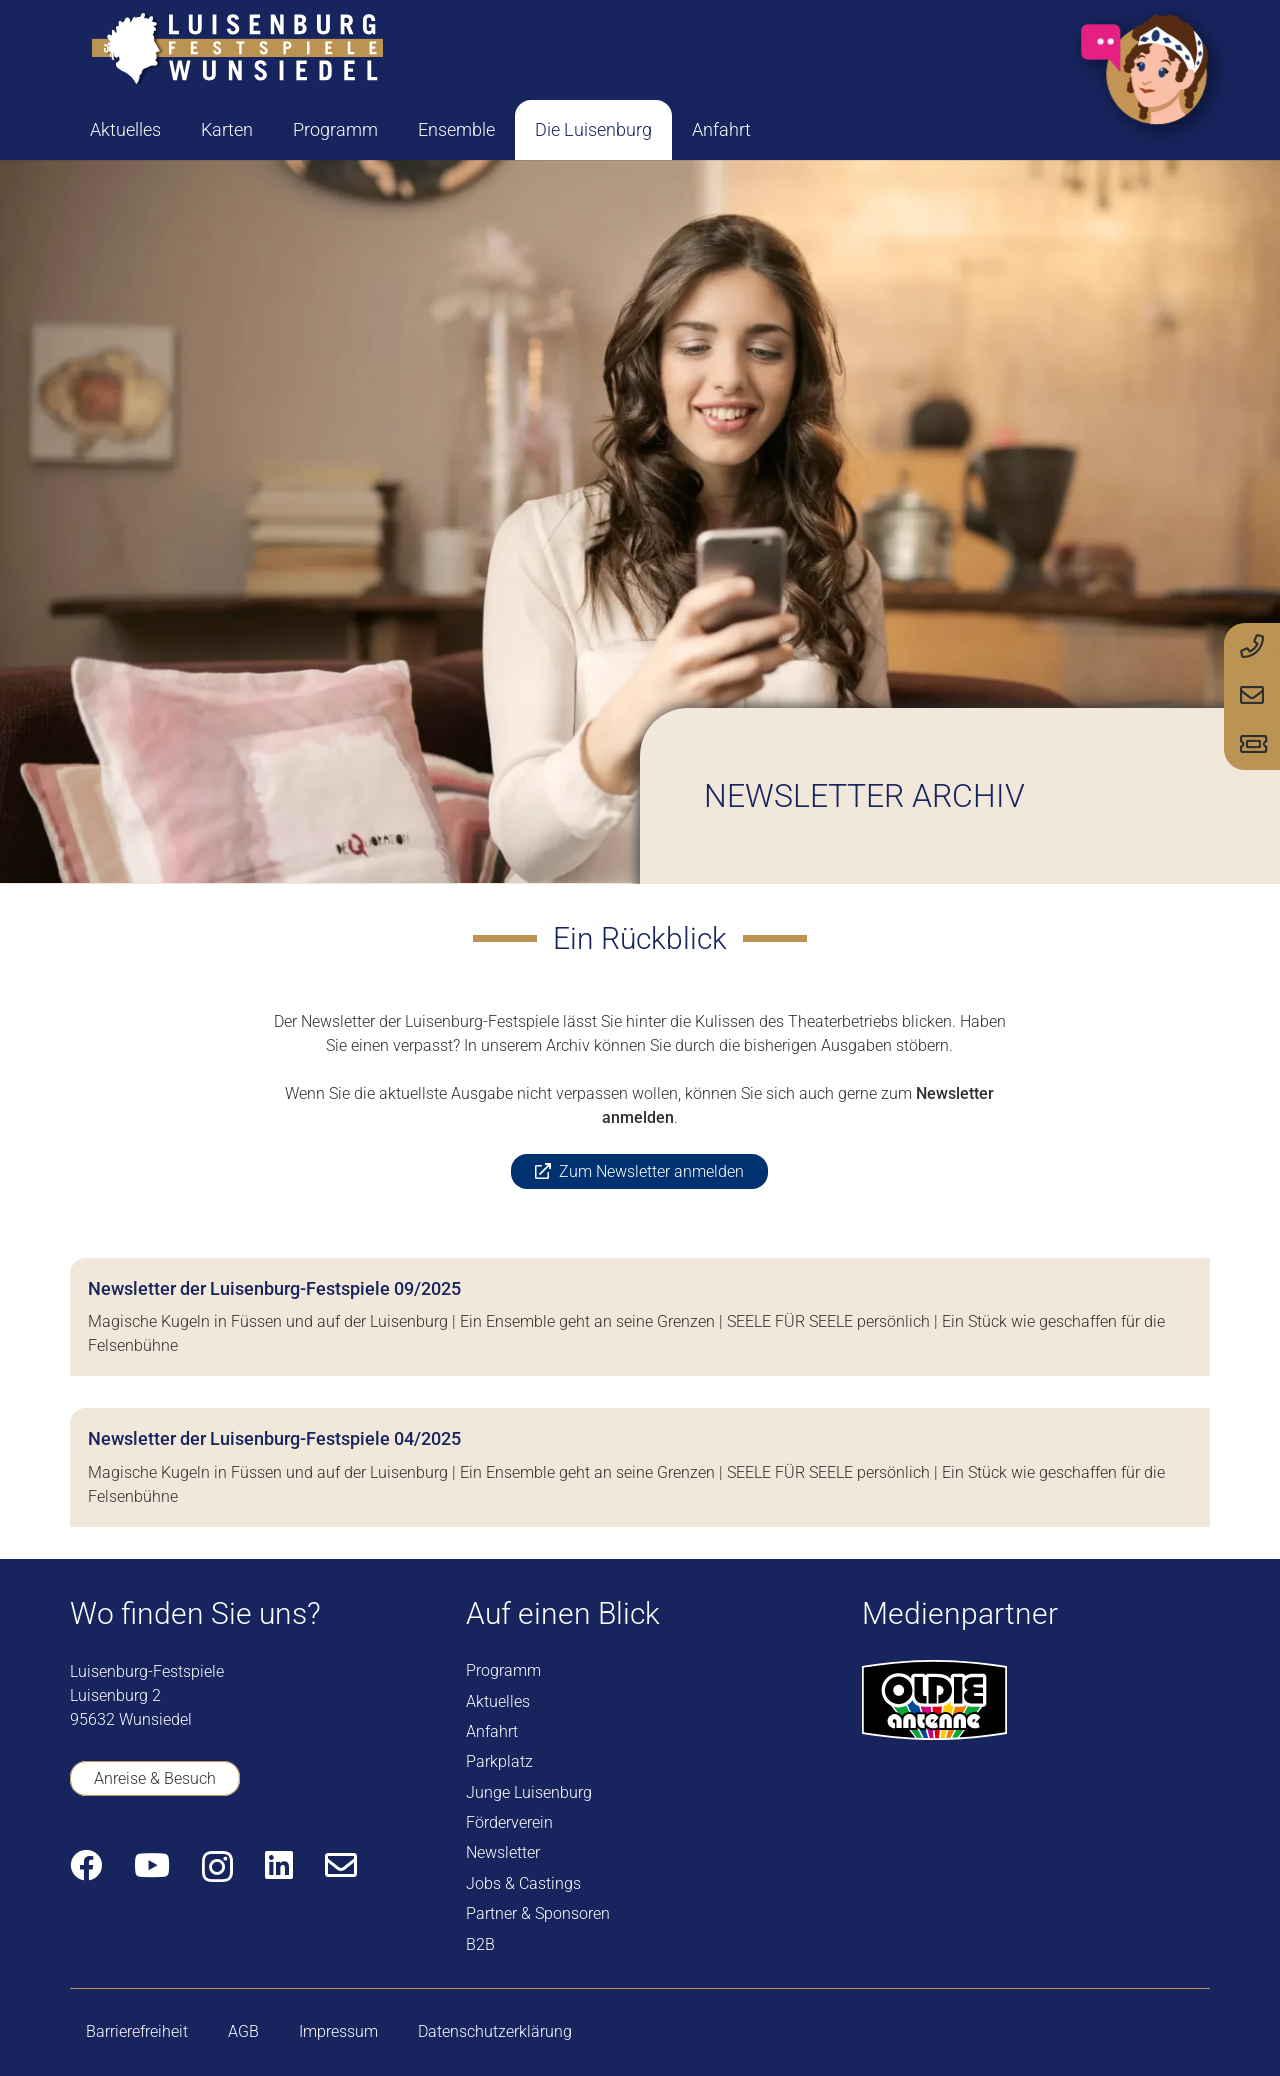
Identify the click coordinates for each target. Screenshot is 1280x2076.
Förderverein (509, 1822)
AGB (243, 2031)
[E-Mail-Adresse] (341, 1865)
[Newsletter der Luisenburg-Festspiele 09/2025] (640, 1317)
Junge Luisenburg (529, 1792)
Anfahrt (492, 1731)
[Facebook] (86, 1865)
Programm (503, 1670)
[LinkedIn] (279, 1865)
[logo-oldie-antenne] (934, 1700)
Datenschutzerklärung (495, 2031)
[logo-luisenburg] (237, 50)
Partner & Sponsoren (538, 1913)
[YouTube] (152, 1865)
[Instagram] (217, 1866)
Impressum (338, 2031)
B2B (480, 1944)
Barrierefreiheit (137, 2031)
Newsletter (503, 1852)
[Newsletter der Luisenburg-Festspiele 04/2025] (640, 1467)
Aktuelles (498, 1701)
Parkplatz (499, 1761)
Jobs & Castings (523, 1883)
